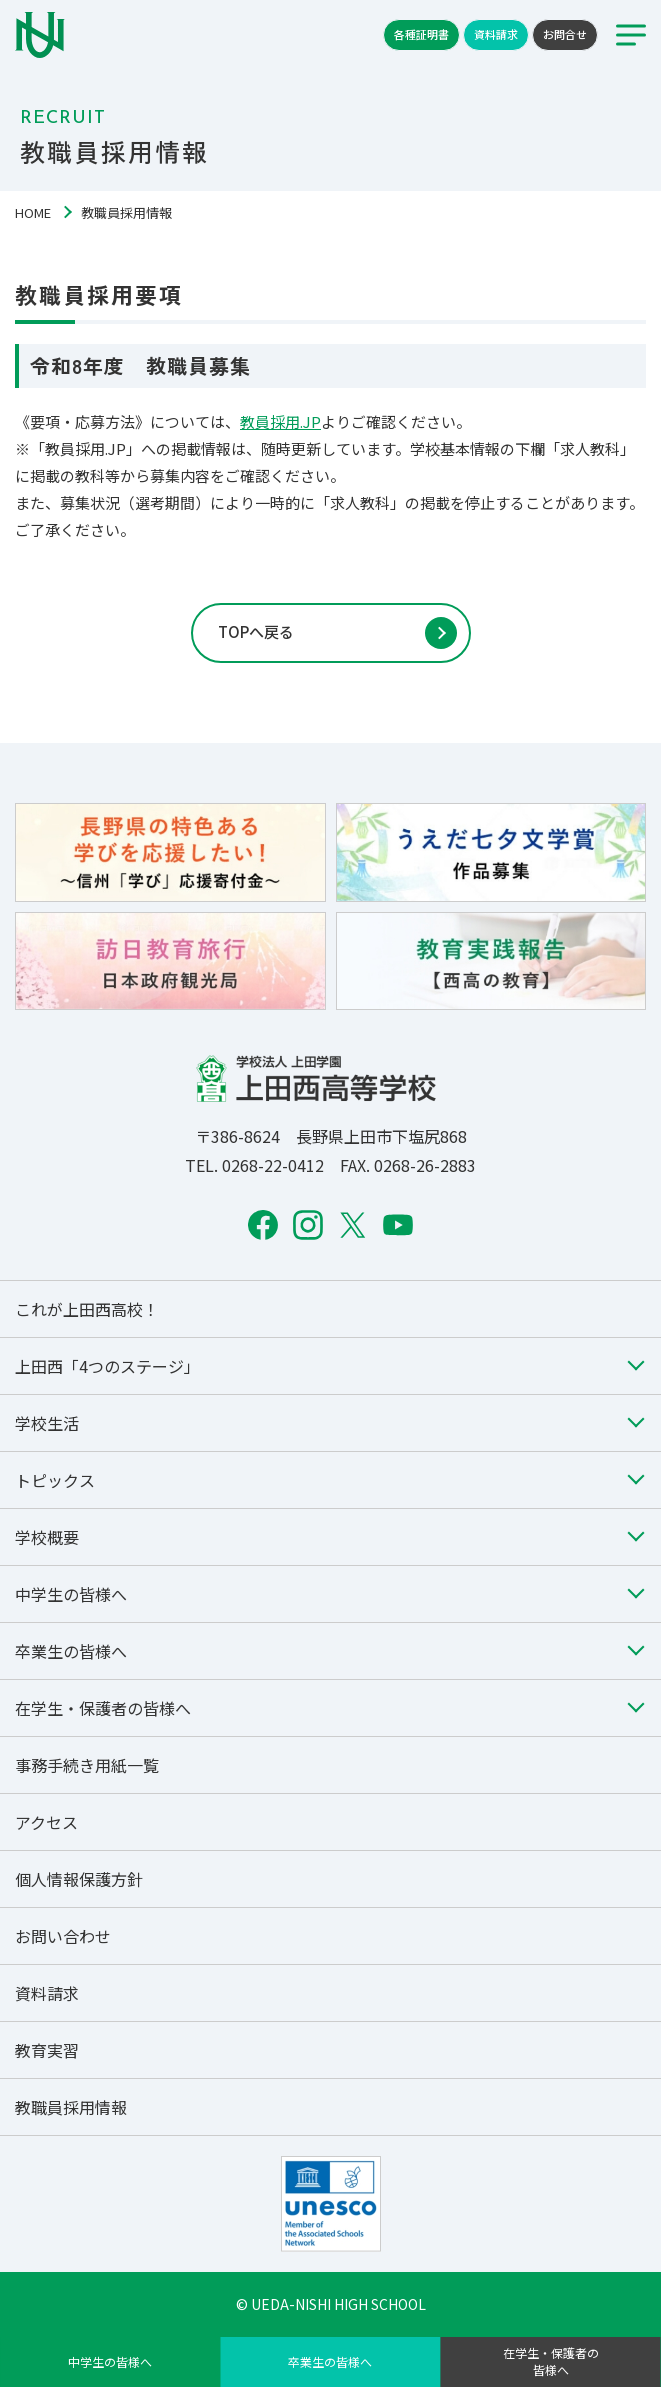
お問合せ (565, 34)
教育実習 (47, 2050)
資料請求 (496, 34)
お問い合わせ (63, 1936)
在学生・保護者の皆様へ (551, 2361)
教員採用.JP (280, 421)
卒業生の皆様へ (330, 2361)
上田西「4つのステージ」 (107, 1366)
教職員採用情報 (71, 2107)
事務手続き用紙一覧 (87, 1765)
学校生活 (47, 1423)
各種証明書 (421, 34)
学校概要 (47, 1537)
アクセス (46, 1822)
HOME (33, 212)
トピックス (55, 1480)
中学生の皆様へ (110, 2361)
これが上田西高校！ (87, 1309)
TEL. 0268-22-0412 (254, 1165)
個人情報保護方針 (79, 1879)
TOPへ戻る (256, 631)
